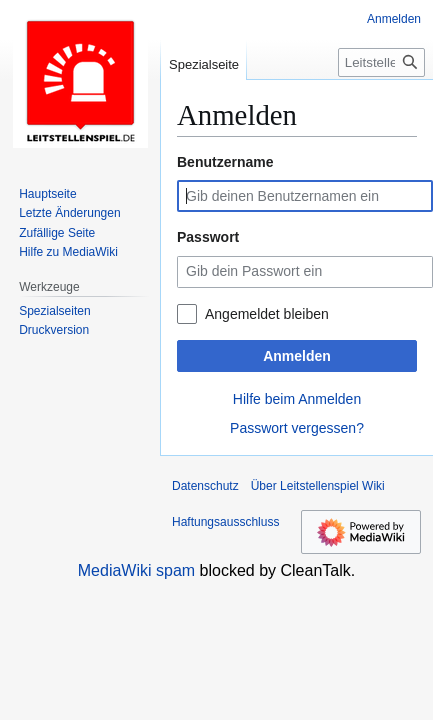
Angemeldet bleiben (267, 314)
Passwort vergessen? (297, 428)
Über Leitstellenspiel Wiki (318, 486)
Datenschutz (205, 486)
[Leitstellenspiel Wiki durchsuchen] (381, 62)
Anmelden (297, 356)
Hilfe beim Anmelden (297, 399)
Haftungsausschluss (225, 522)
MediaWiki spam (136, 570)
